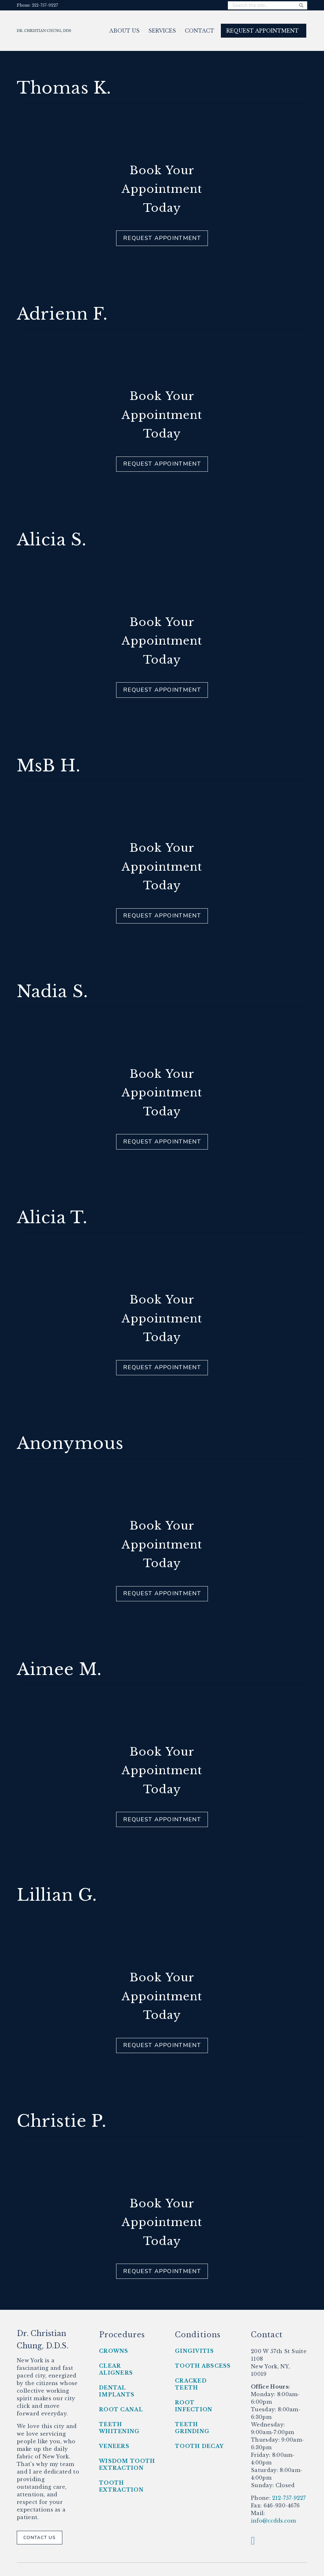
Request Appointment (162, 238)
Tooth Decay (199, 2446)
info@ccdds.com (273, 2521)
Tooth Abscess (203, 2366)
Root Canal (121, 2409)
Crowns (113, 2351)
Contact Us (39, 2538)
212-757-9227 (288, 2498)
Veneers (114, 2446)
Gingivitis (194, 2351)
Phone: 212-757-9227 (37, 5)
